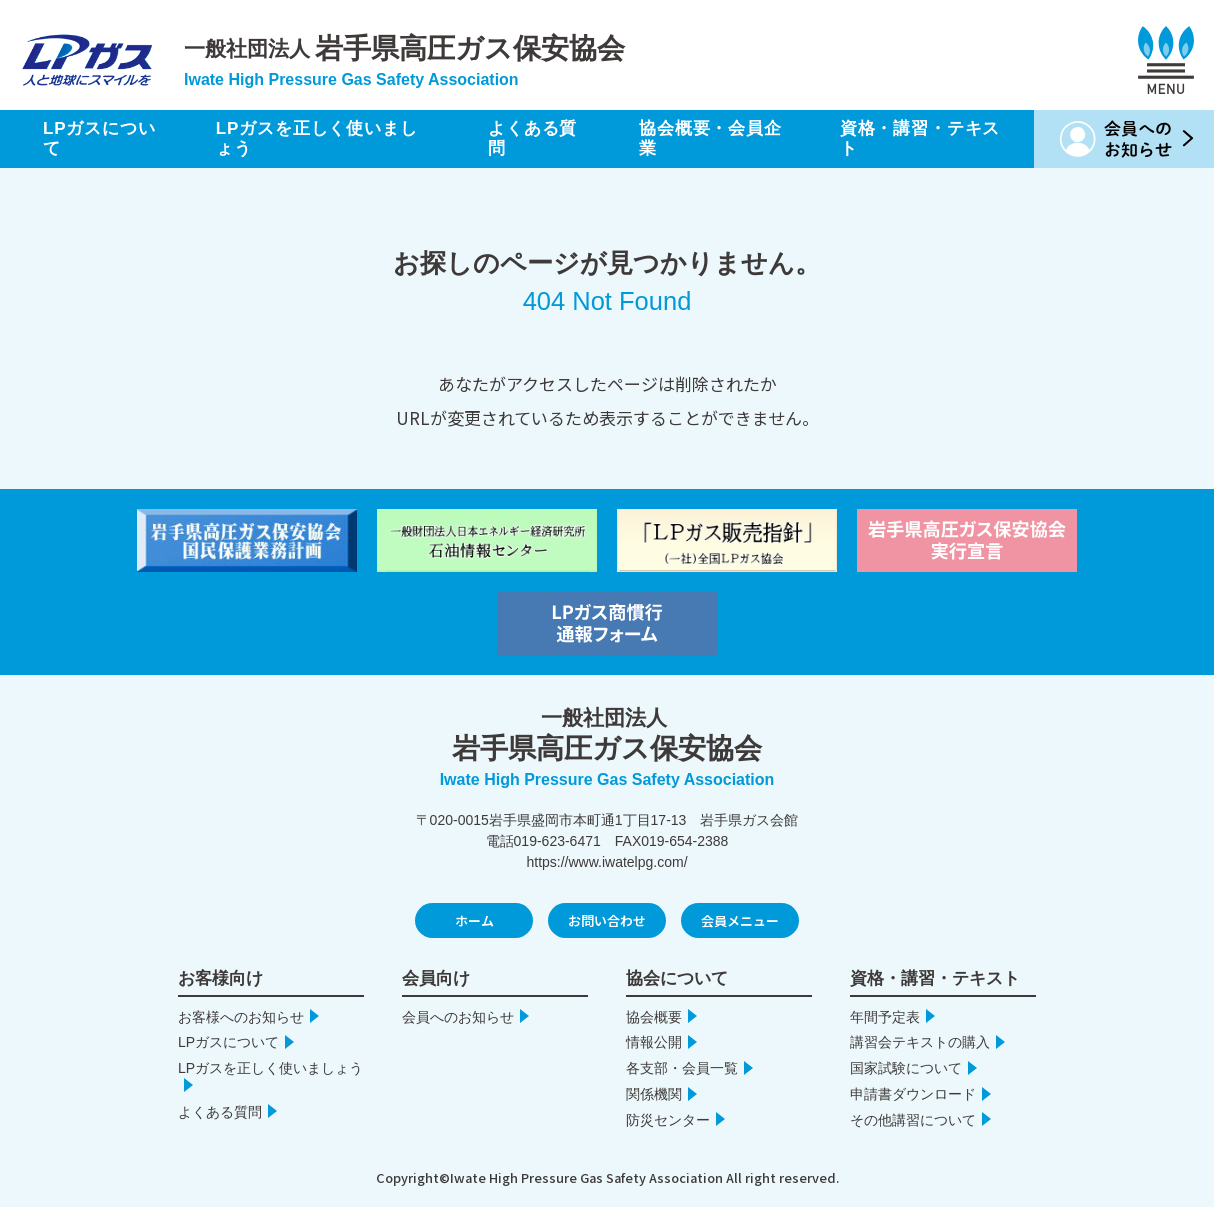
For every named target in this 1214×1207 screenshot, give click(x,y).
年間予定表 (885, 1017)
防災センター (668, 1120)
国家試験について (906, 1068)
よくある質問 (532, 138)
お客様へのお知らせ (241, 1017)
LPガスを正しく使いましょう (317, 138)
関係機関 (654, 1094)
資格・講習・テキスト (920, 138)
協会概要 (654, 1017)
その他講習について (913, 1120)
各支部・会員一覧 (682, 1068)
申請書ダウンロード (913, 1094)
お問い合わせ (607, 920)
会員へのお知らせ (458, 1017)
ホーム (474, 920)
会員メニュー (740, 920)
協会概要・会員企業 (710, 138)
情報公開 (654, 1042)
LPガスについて (99, 138)
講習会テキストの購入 (920, 1042)
